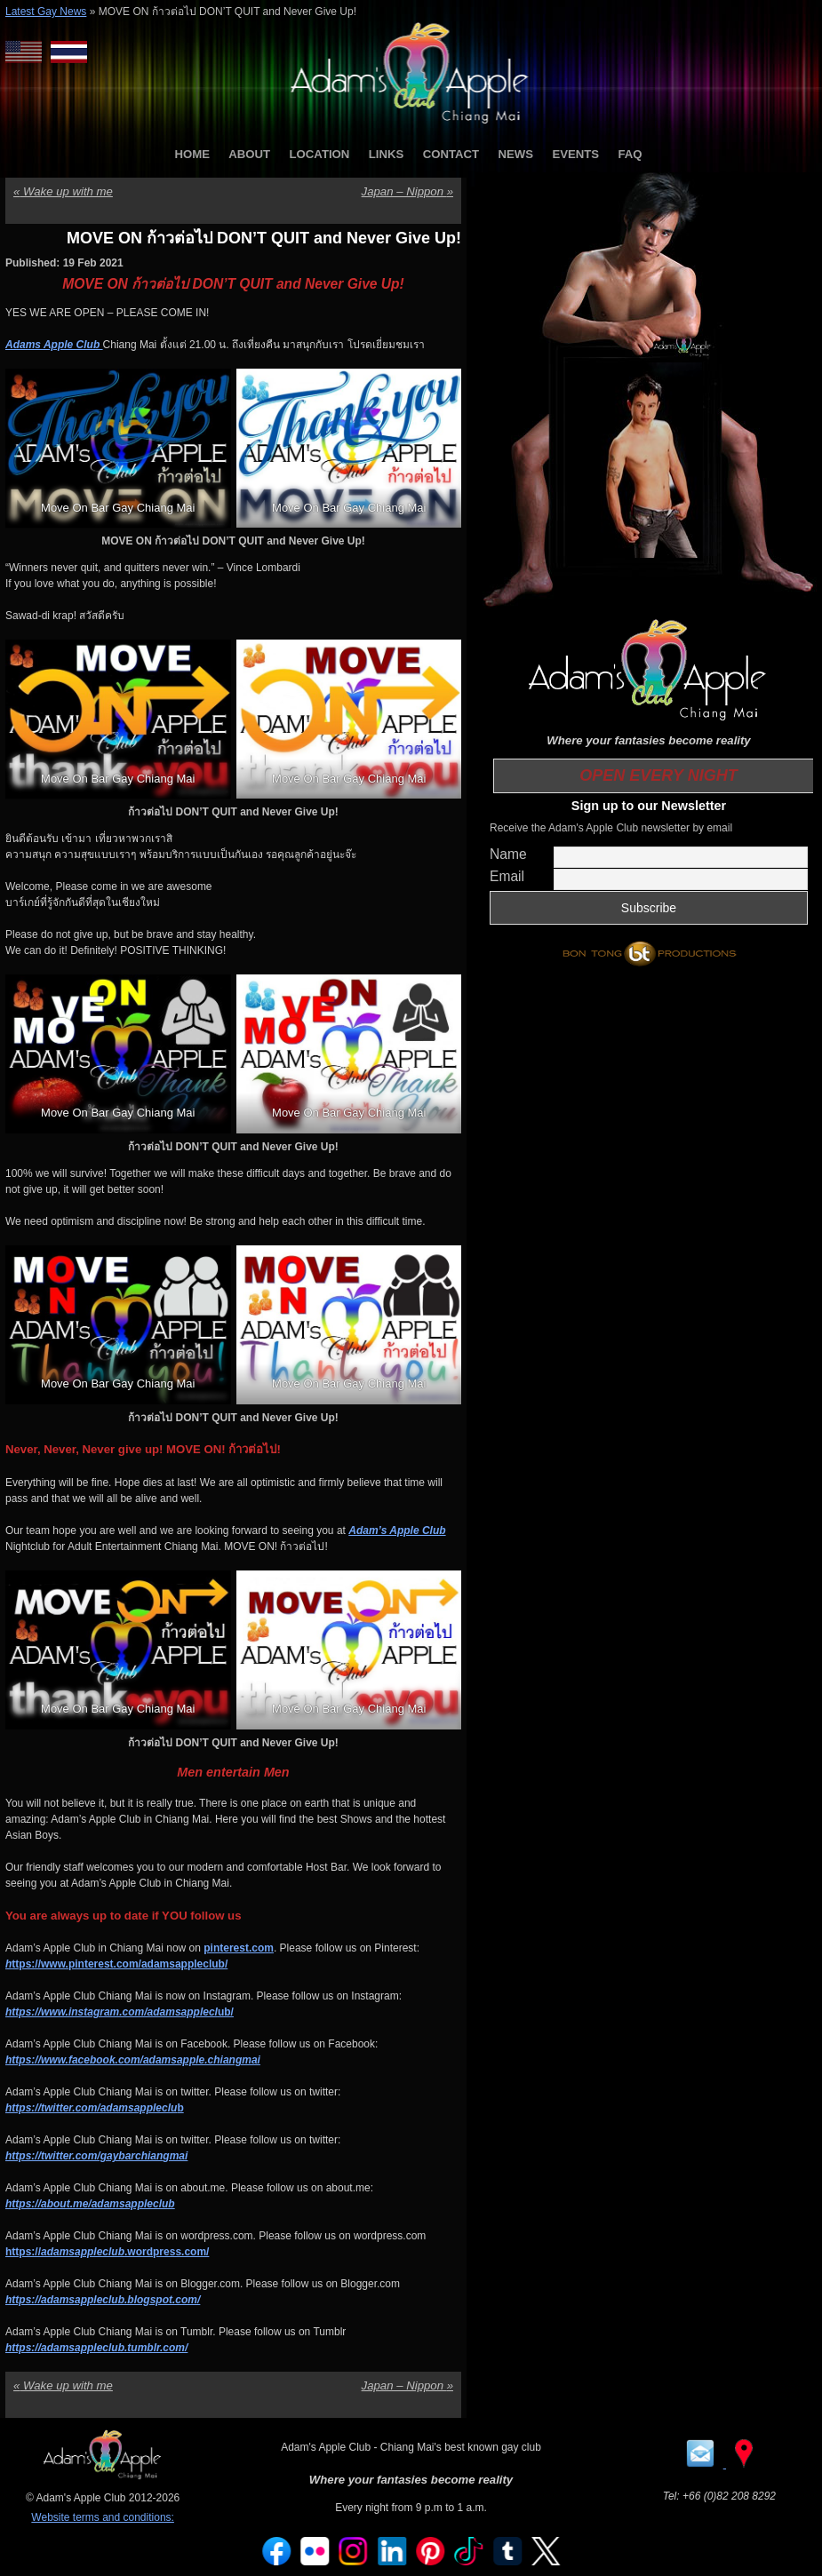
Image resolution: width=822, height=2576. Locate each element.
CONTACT (451, 154)
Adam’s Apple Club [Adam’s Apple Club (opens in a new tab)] (396, 1530)
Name (508, 854)
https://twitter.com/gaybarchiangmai (96, 2156)
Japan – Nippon (407, 191)
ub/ (119, 2012)
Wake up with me (63, 191)
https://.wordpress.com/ (107, 2252)
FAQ (630, 154)
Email (507, 876)
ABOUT (249, 154)
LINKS (386, 154)
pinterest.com (239, 1948)
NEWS (515, 154)
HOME (192, 154)
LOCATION (320, 154)
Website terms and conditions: (102, 2517)
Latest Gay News (45, 11)
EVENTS (575, 154)
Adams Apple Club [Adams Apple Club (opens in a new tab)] (54, 344)
